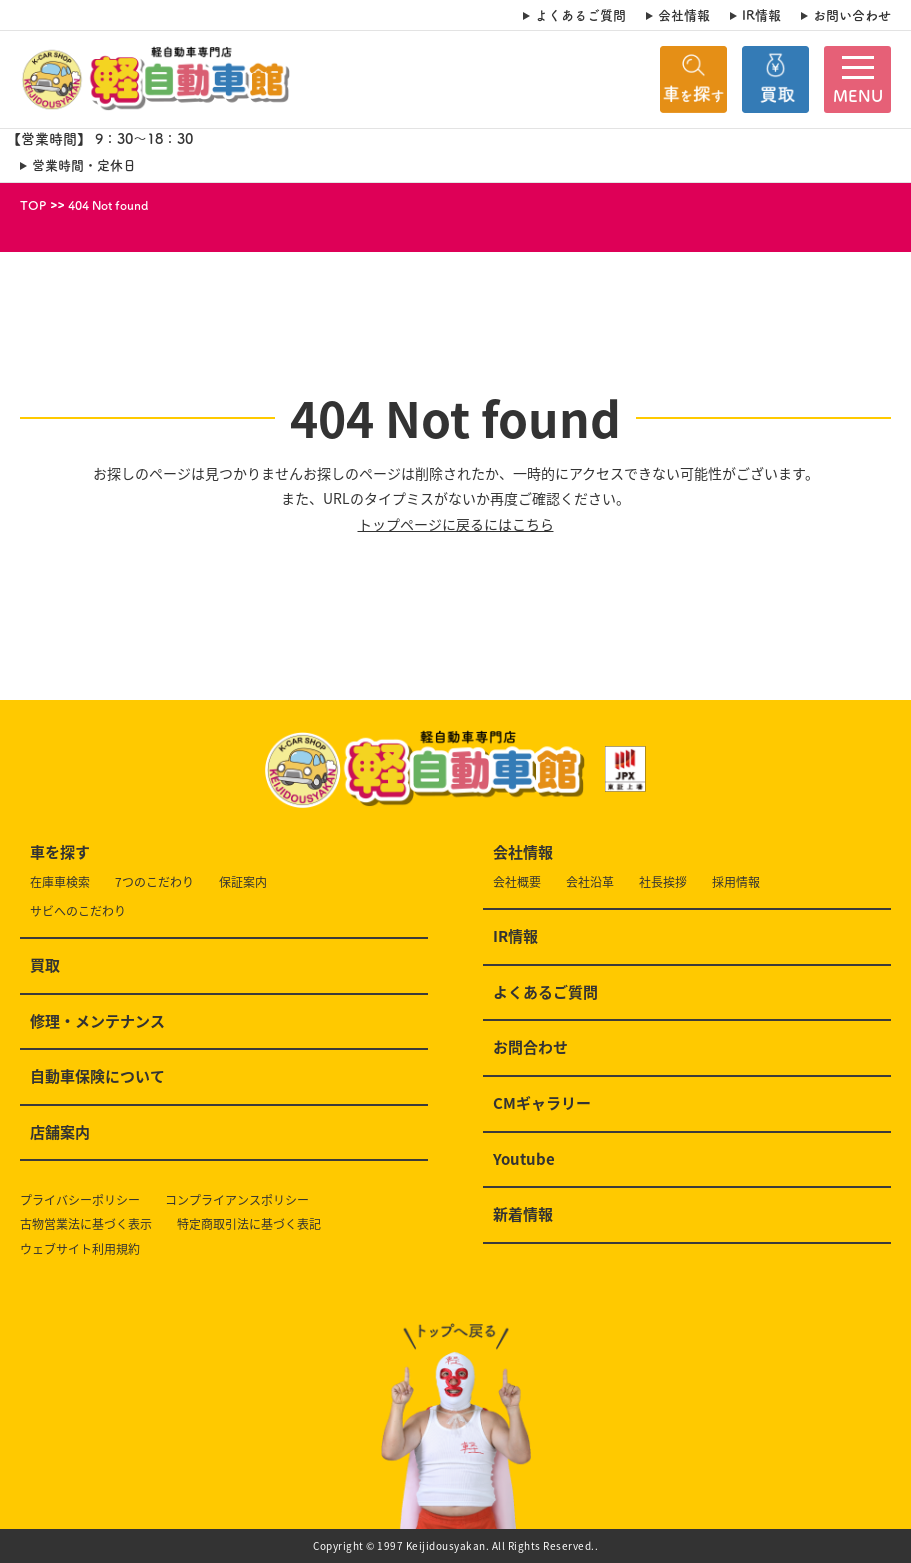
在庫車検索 (60, 882)
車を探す (60, 853)
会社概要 (517, 882)
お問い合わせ (852, 15)
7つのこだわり (154, 882)
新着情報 (523, 1215)
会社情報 (684, 15)
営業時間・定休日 (84, 165)
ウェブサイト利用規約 (80, 1249)
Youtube (524, 1160)
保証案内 (243, 882)
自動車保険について (97, 1077)
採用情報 (736, 882)
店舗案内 (60, 1133)
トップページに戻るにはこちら (456, 524)
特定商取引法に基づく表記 (249, 1224)
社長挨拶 (663, 882)
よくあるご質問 (580, 15)
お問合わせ (530, 1048)
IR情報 (761, 15)
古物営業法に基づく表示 (86, 1224)
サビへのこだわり (78, 911)
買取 (45, 966)
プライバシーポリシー (80, 1200)
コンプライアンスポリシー (237, 1200)
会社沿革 (590, 882)
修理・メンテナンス (97, 1022)
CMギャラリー (542, 1104)
